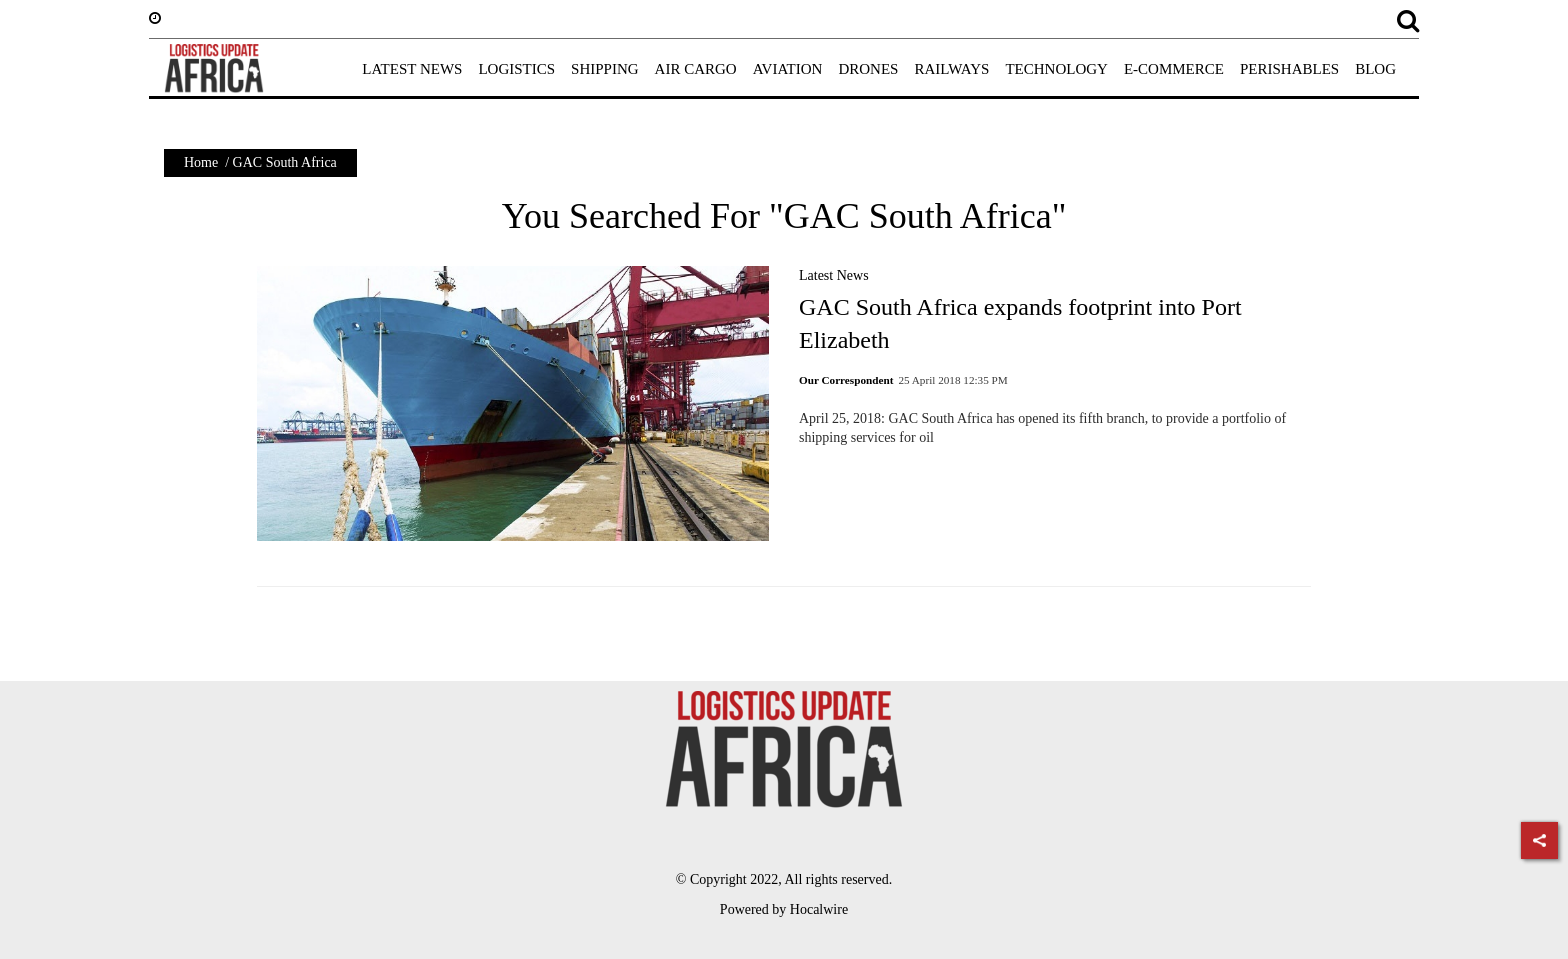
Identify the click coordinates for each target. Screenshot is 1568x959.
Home (201, 162)
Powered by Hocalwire (784, 909)
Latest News (834, 275)
